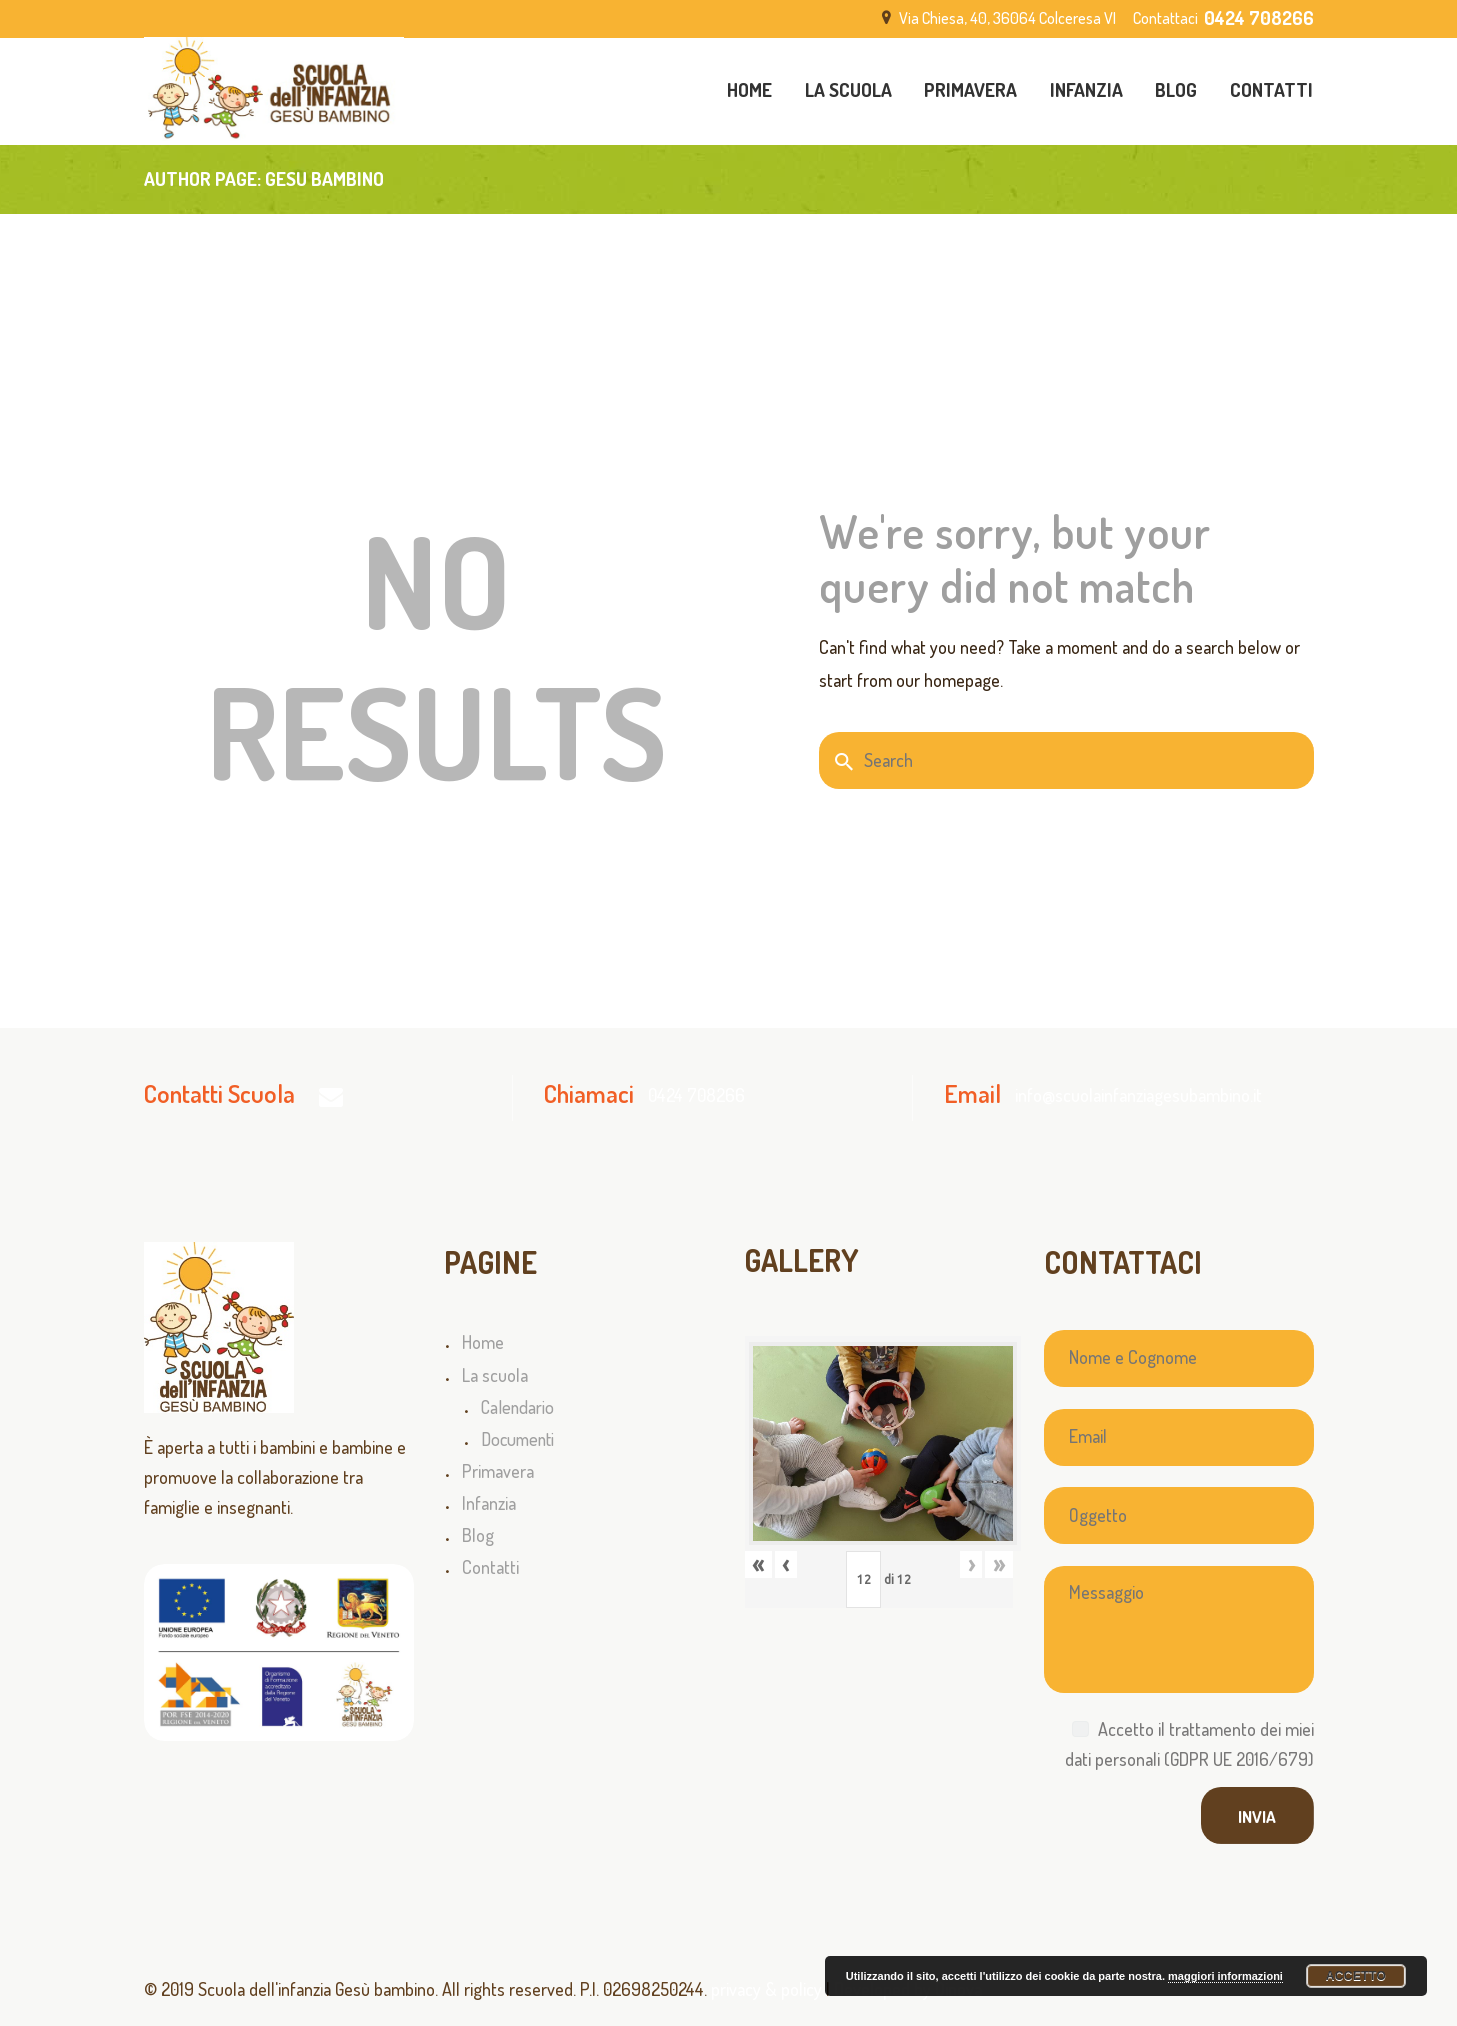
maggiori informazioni (1225, 1976)
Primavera (498, 1471)
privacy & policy (766, 1989)
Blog (478, 1535)
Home (483, 1342)
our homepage (948, 680)
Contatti (490, 1567)
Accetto (1356, 1976)
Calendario (517, 1407)
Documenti (517, 1439)
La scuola (495, 1375)
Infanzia (489, 1503)
